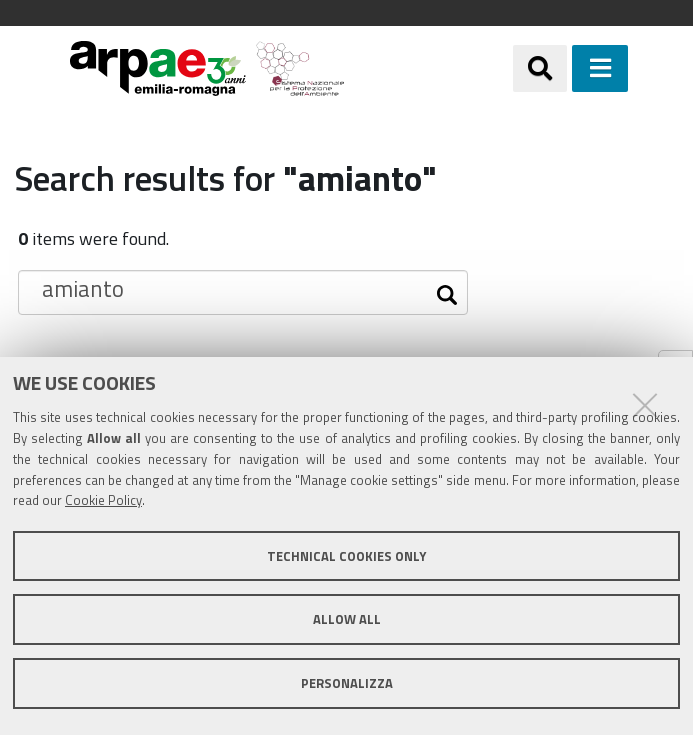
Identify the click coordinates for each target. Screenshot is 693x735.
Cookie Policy (103, 500)
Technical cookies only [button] (346, 556)
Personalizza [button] (347, 683)
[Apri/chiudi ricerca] (540, 68)
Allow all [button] (347, 619)
